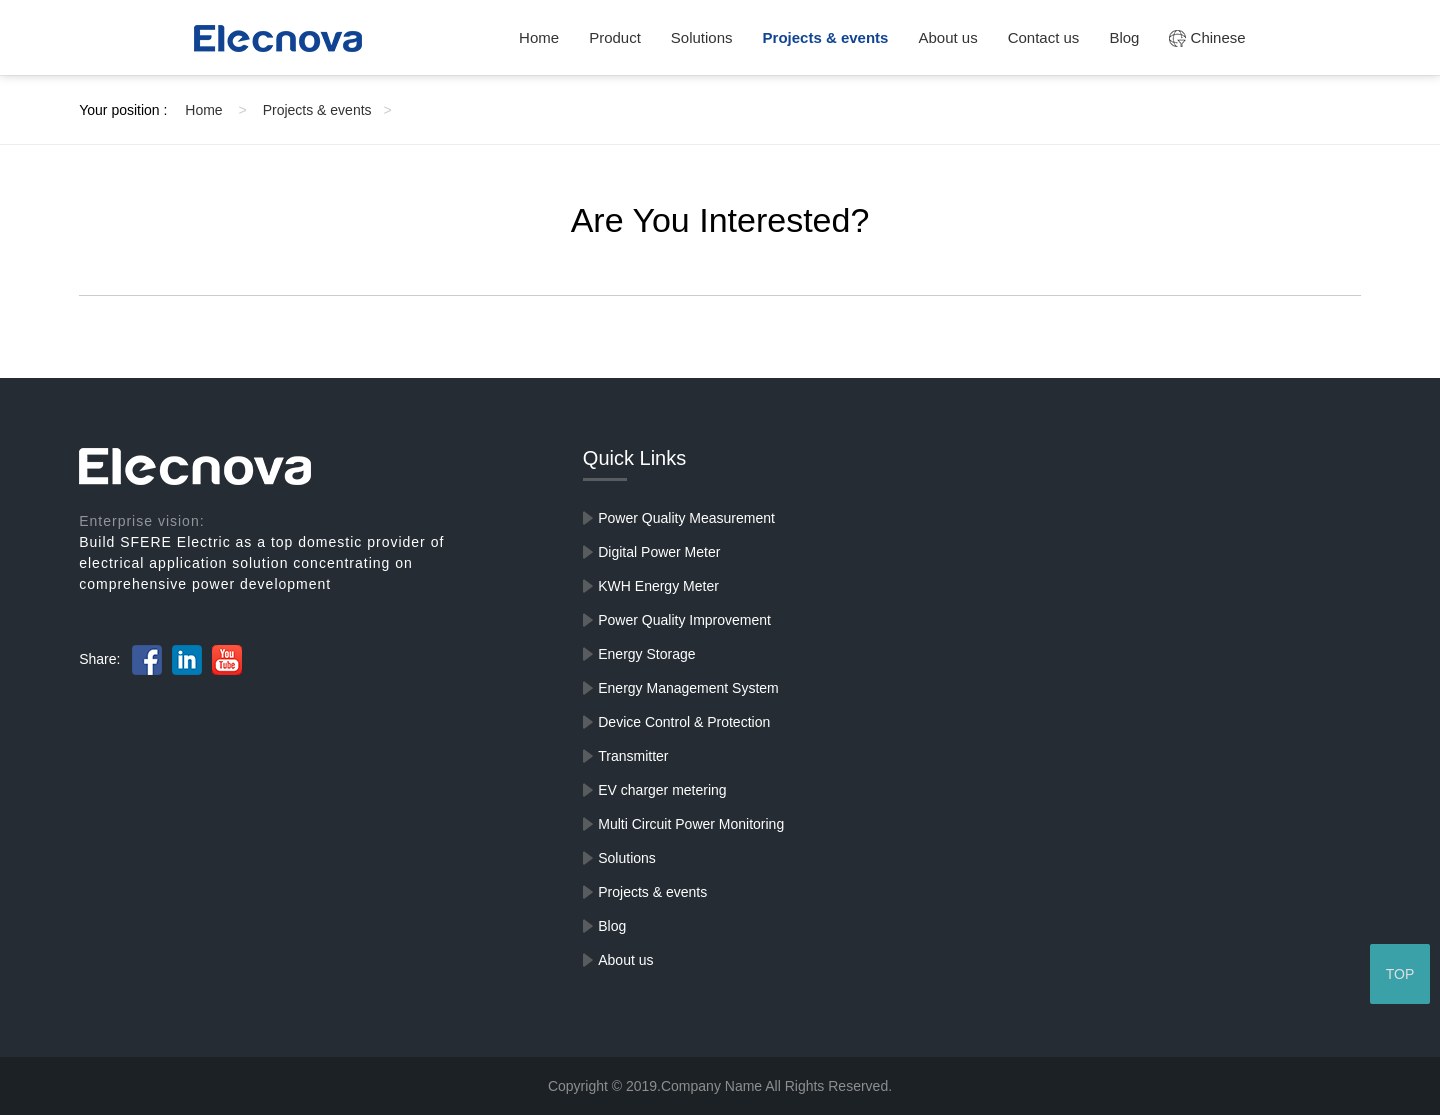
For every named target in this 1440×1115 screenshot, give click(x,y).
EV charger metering (662, 790)
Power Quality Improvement (684, 620)
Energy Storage (646, 654)
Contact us (1044, 37)
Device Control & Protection (684, 722)
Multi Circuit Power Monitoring (691, 824)
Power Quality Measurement (686, 518)
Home (539, 37)
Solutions (702, 37)
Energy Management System (688, 688)
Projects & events (826, 37)
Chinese (1207, 37)
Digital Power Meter (659, 552)
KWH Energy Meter (658, 586)
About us (947, 37)
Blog (1124, 37)
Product (615, 37)
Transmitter (633, 756)
